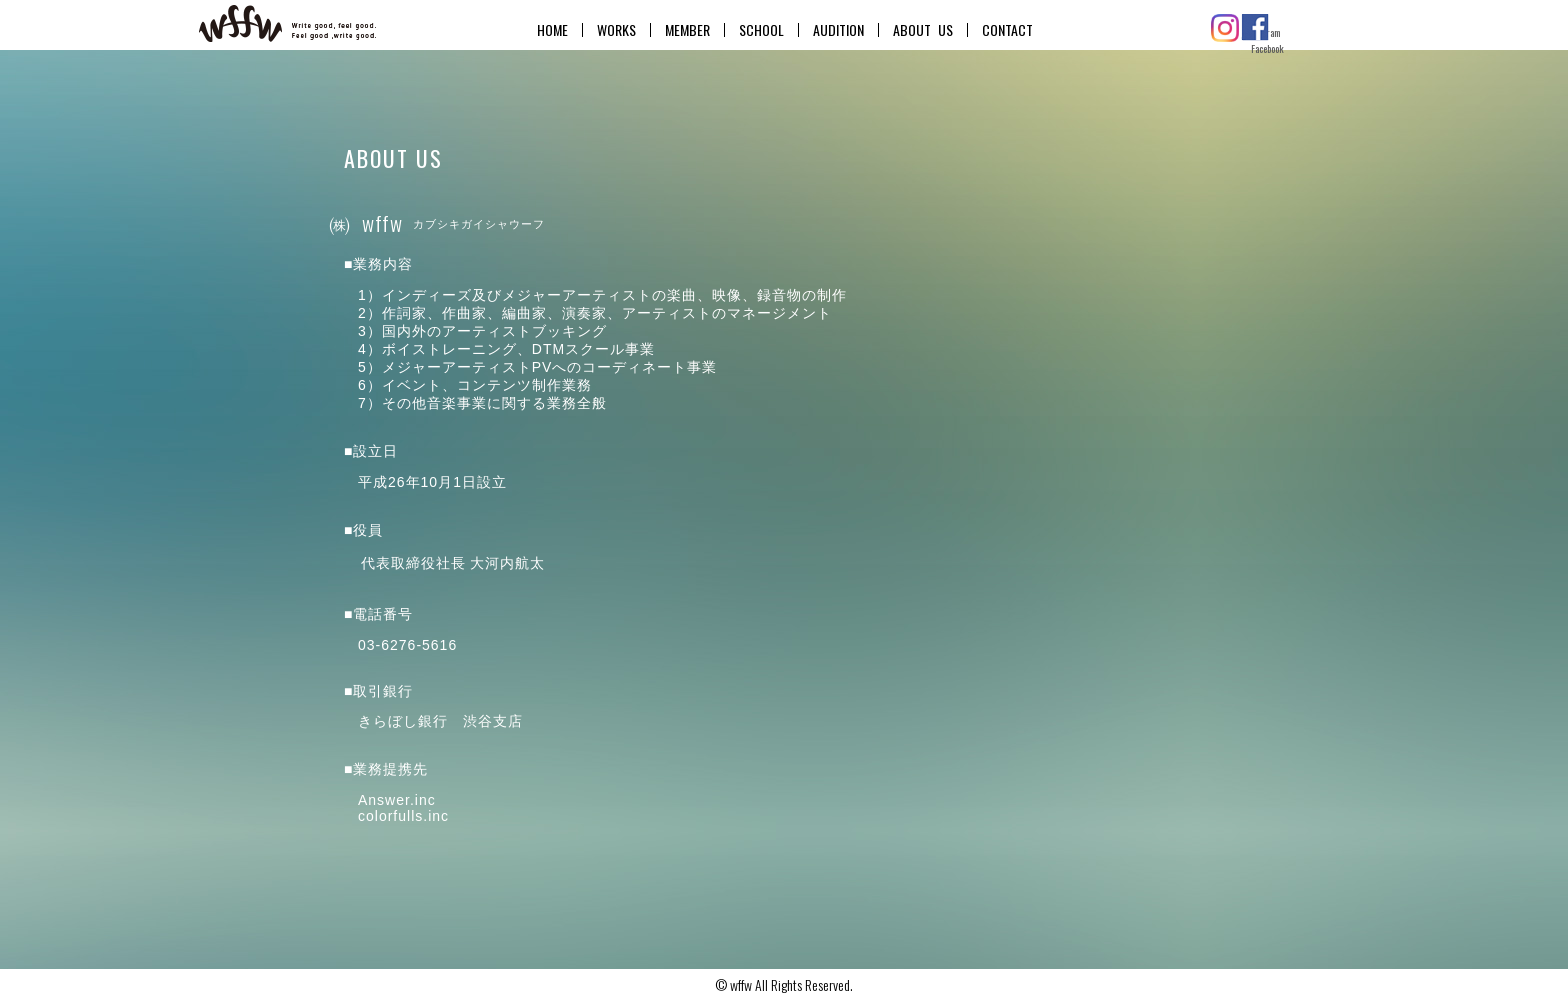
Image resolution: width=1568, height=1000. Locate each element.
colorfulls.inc (403, 816)
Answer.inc (397, 800)
